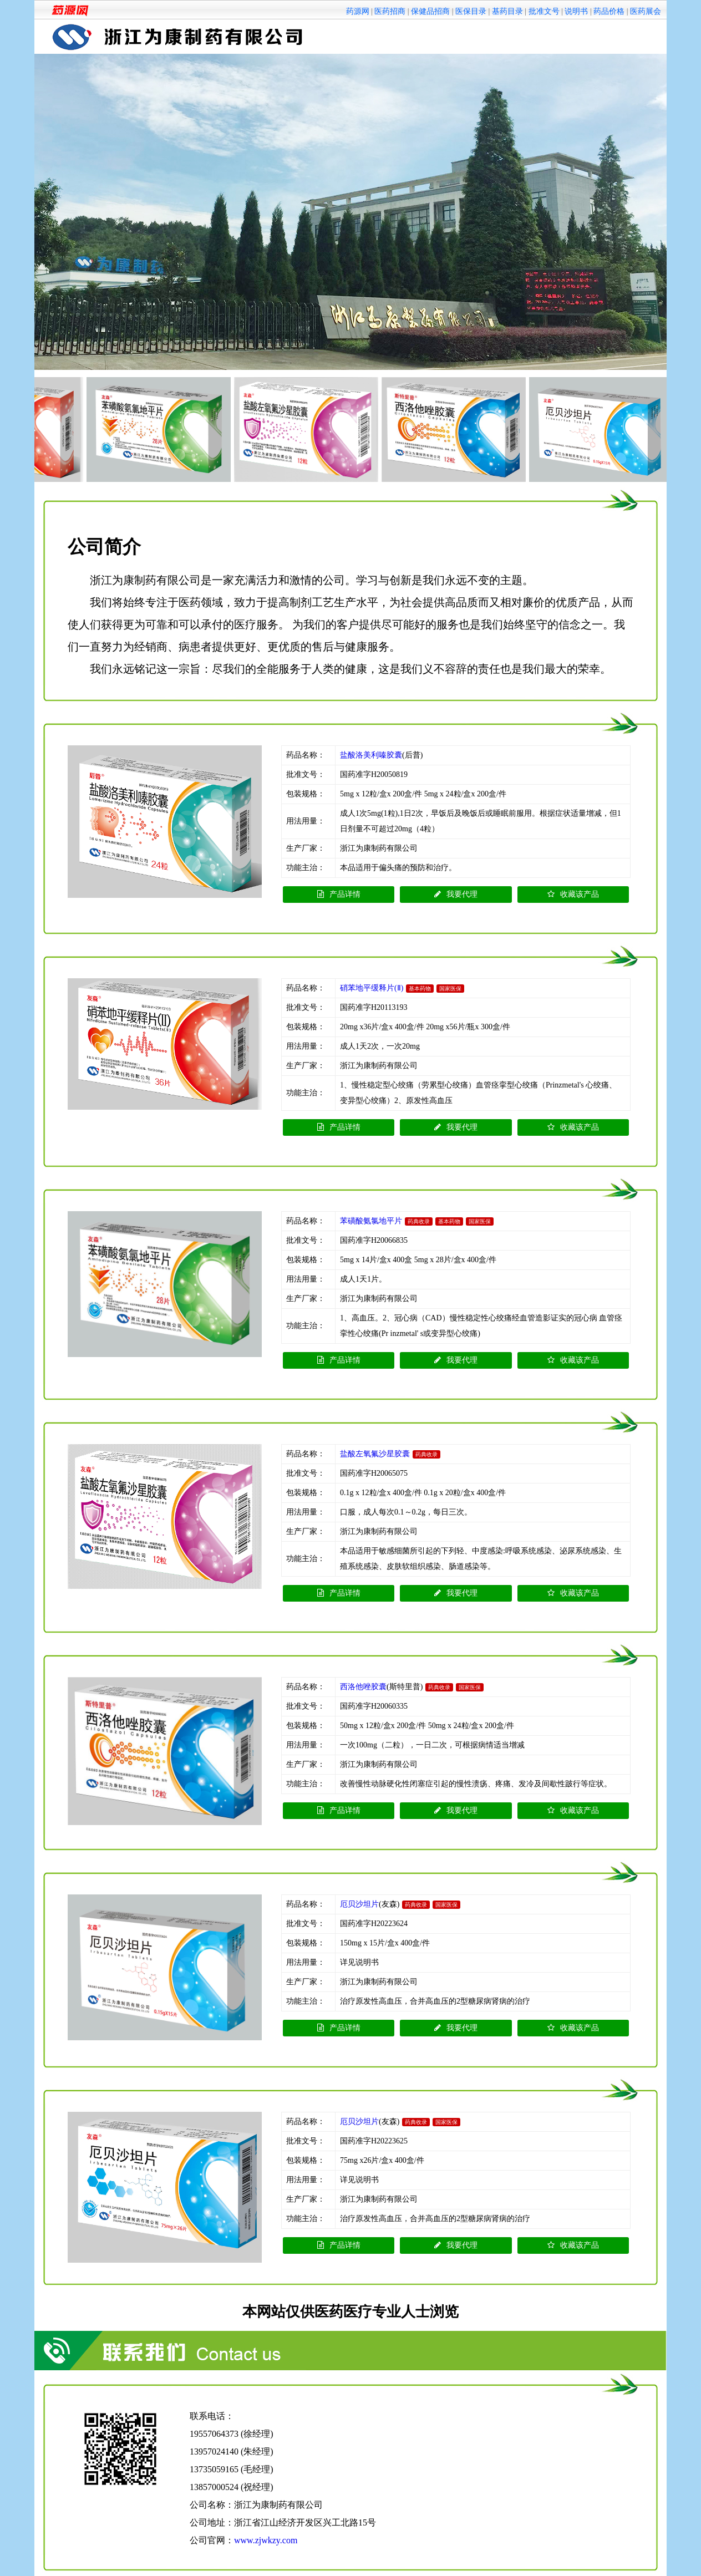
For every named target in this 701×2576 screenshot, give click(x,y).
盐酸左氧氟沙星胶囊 (375, 1454)
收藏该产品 (573, 894)
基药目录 (507, 11)
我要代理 (456, 894)
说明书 (576, 11)
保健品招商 (430, 11)
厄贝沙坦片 (359, 1904)
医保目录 (470, 11)
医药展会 (645, 11)
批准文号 (544, 11)
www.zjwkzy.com (265, 2540)
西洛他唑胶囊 (363, 1687)
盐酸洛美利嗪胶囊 (371, 755)
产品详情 (338, 894)
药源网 (357, 11)
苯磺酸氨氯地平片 (371, 1221)
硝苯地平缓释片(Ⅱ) (371, 988)
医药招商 (389, 11)
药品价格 (608, 11)
